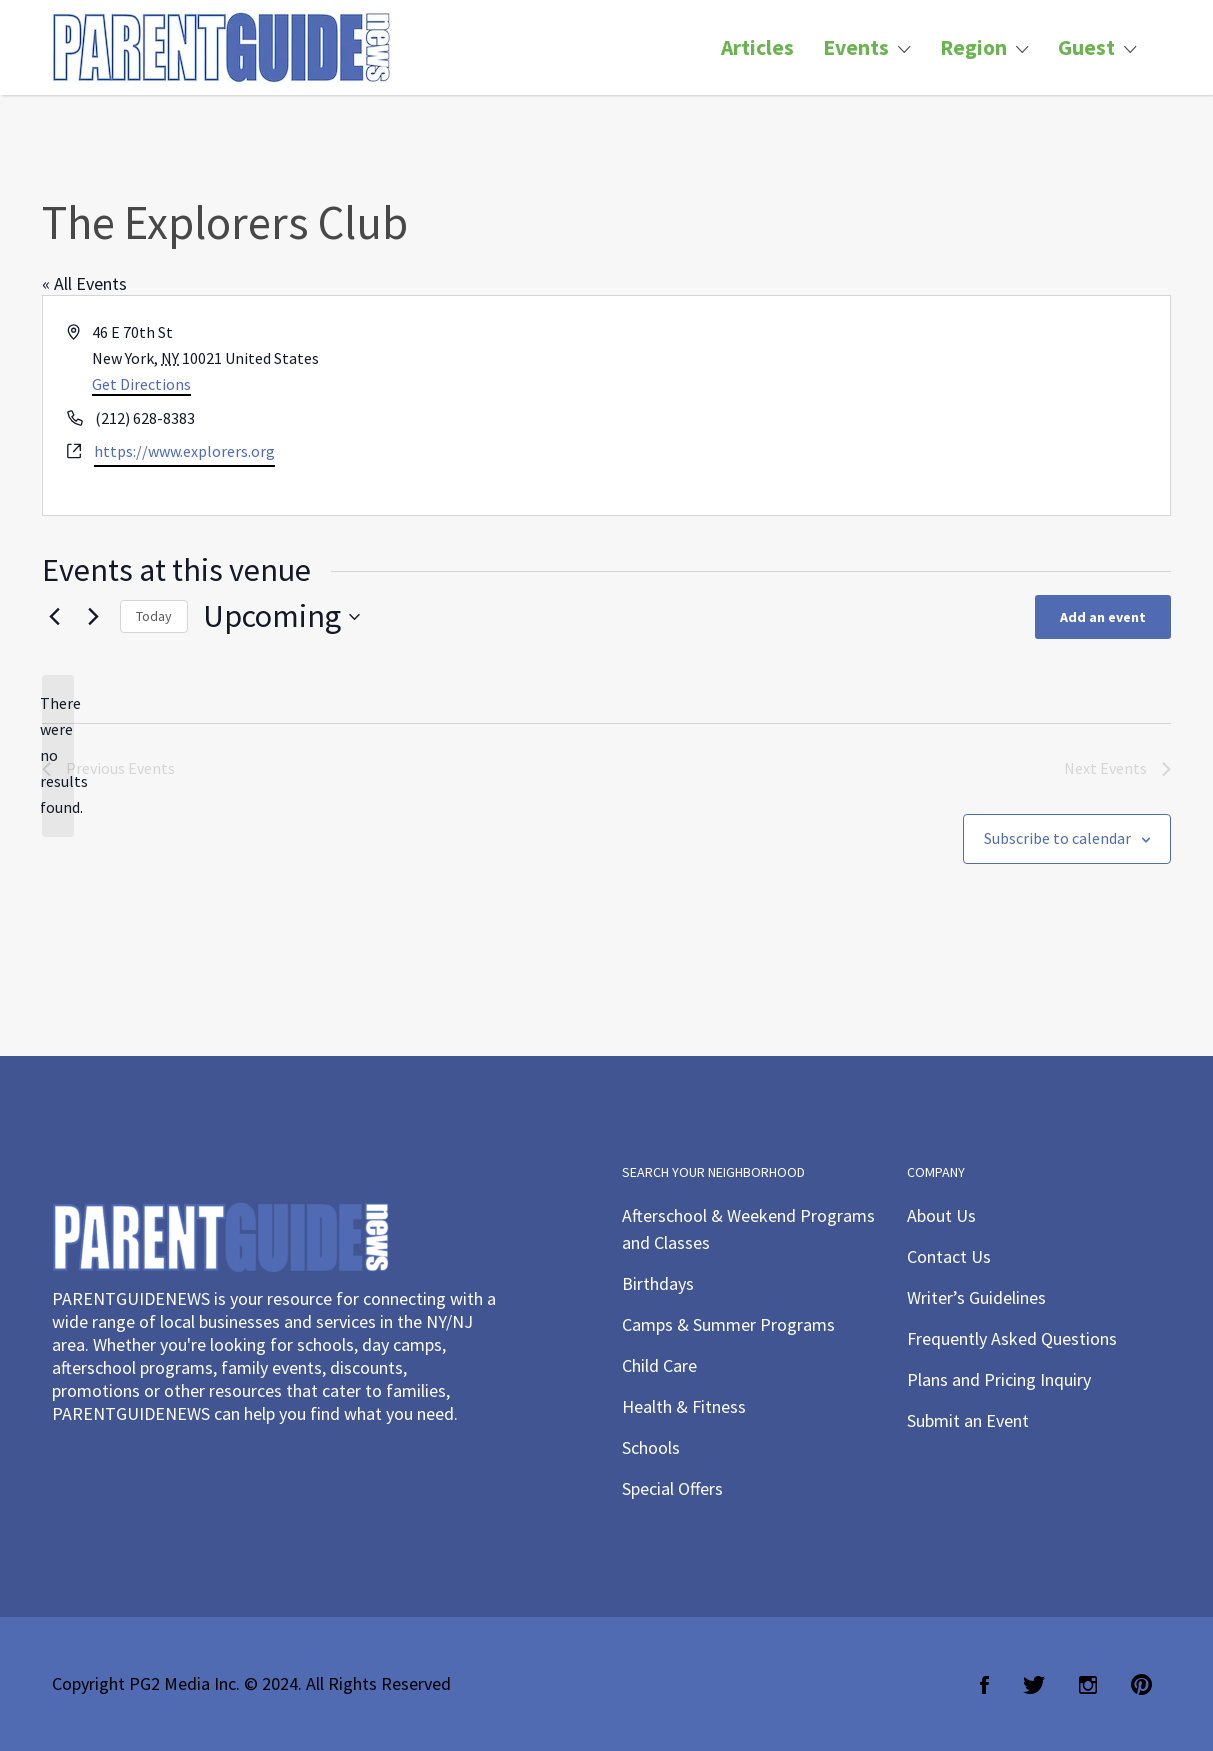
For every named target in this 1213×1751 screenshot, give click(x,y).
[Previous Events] (54, 617)
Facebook (984, 1685)
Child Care (659, 1365)
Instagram (1088, 1685)
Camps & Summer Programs (728, 1324)
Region (973, 47)
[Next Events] (93, 617)
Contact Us (949, 1256)
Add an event (1103, 617)
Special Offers (672, 1488)
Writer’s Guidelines (976, 1297)
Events (856, 47)
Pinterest (1141, 1685)
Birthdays (658, 1283)
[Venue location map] (887, 406)
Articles (757, 47)
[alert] (58, 756)
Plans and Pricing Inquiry (999, 1379)
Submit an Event (968, 1420)
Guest (1086, 47)
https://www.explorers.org (184, 451)
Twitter (1034, 1685)
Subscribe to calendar (1057, 838)
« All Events (84, 283)
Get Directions (141, 384)
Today (154, 616)
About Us (941, 1215)
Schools (651, 1447)
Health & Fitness (684, 1406)
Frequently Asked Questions (1012, 1338)
